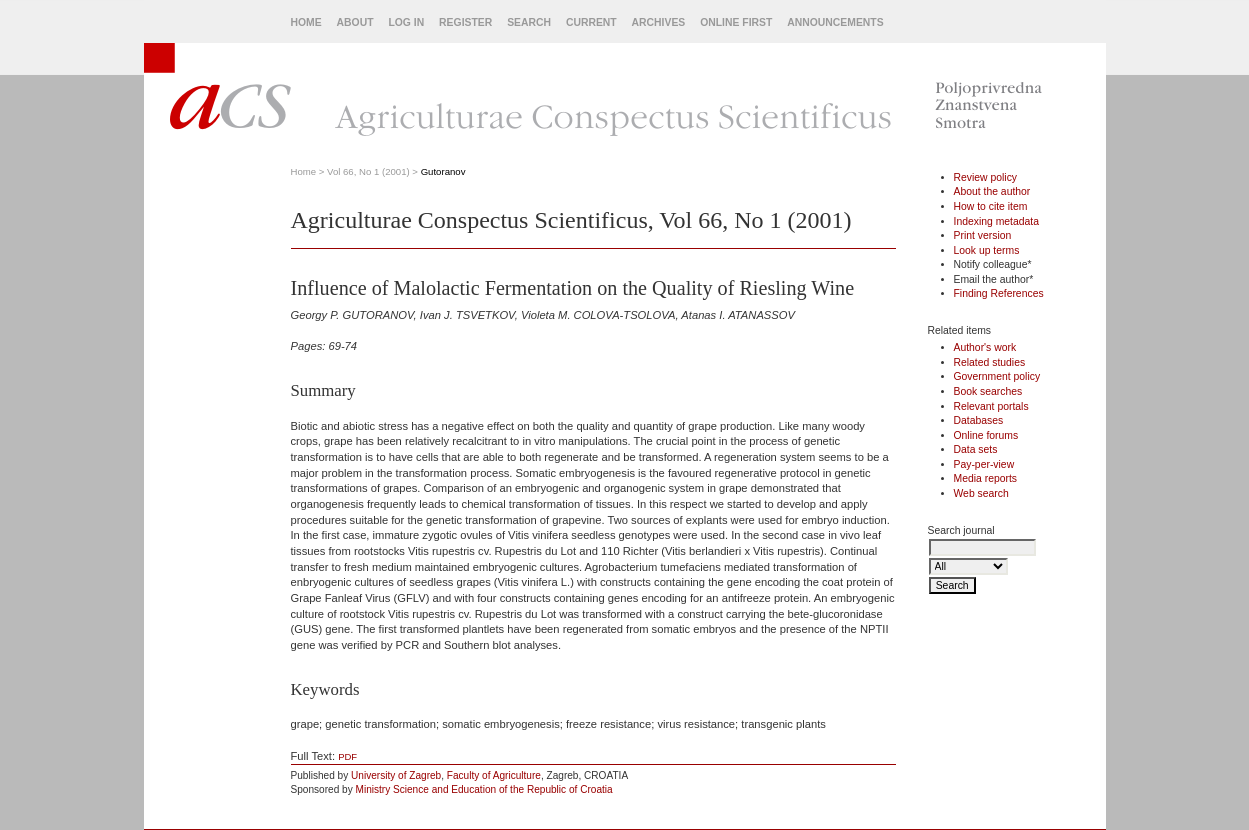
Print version (983, 235)
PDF (347, 756)
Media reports (986, 478)
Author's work (985, 347)
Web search (981, 493)
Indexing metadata (997, 221)
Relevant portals (991, 406)
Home (306, 22)
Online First (736, 22)
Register (465, 22)
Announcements (835, 22)
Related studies (990, 362)
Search (529, 22)
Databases (979, 420)
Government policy (997, 376)
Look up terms (987, 250)
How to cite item (991, 206)
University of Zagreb (396, 775)
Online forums (986, 435)
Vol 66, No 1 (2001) (368, 171)
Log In (406, 22)
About (355, 22)
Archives (659, 22)
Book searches (988, 391)
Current (591, 22)
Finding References (999, 293)
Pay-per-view (984, 464)
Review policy (986, 177)
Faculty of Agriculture (494, 775)
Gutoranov (443, 171)
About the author (992, 191)
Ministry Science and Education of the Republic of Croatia (484, 789)
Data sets (976, 449)
